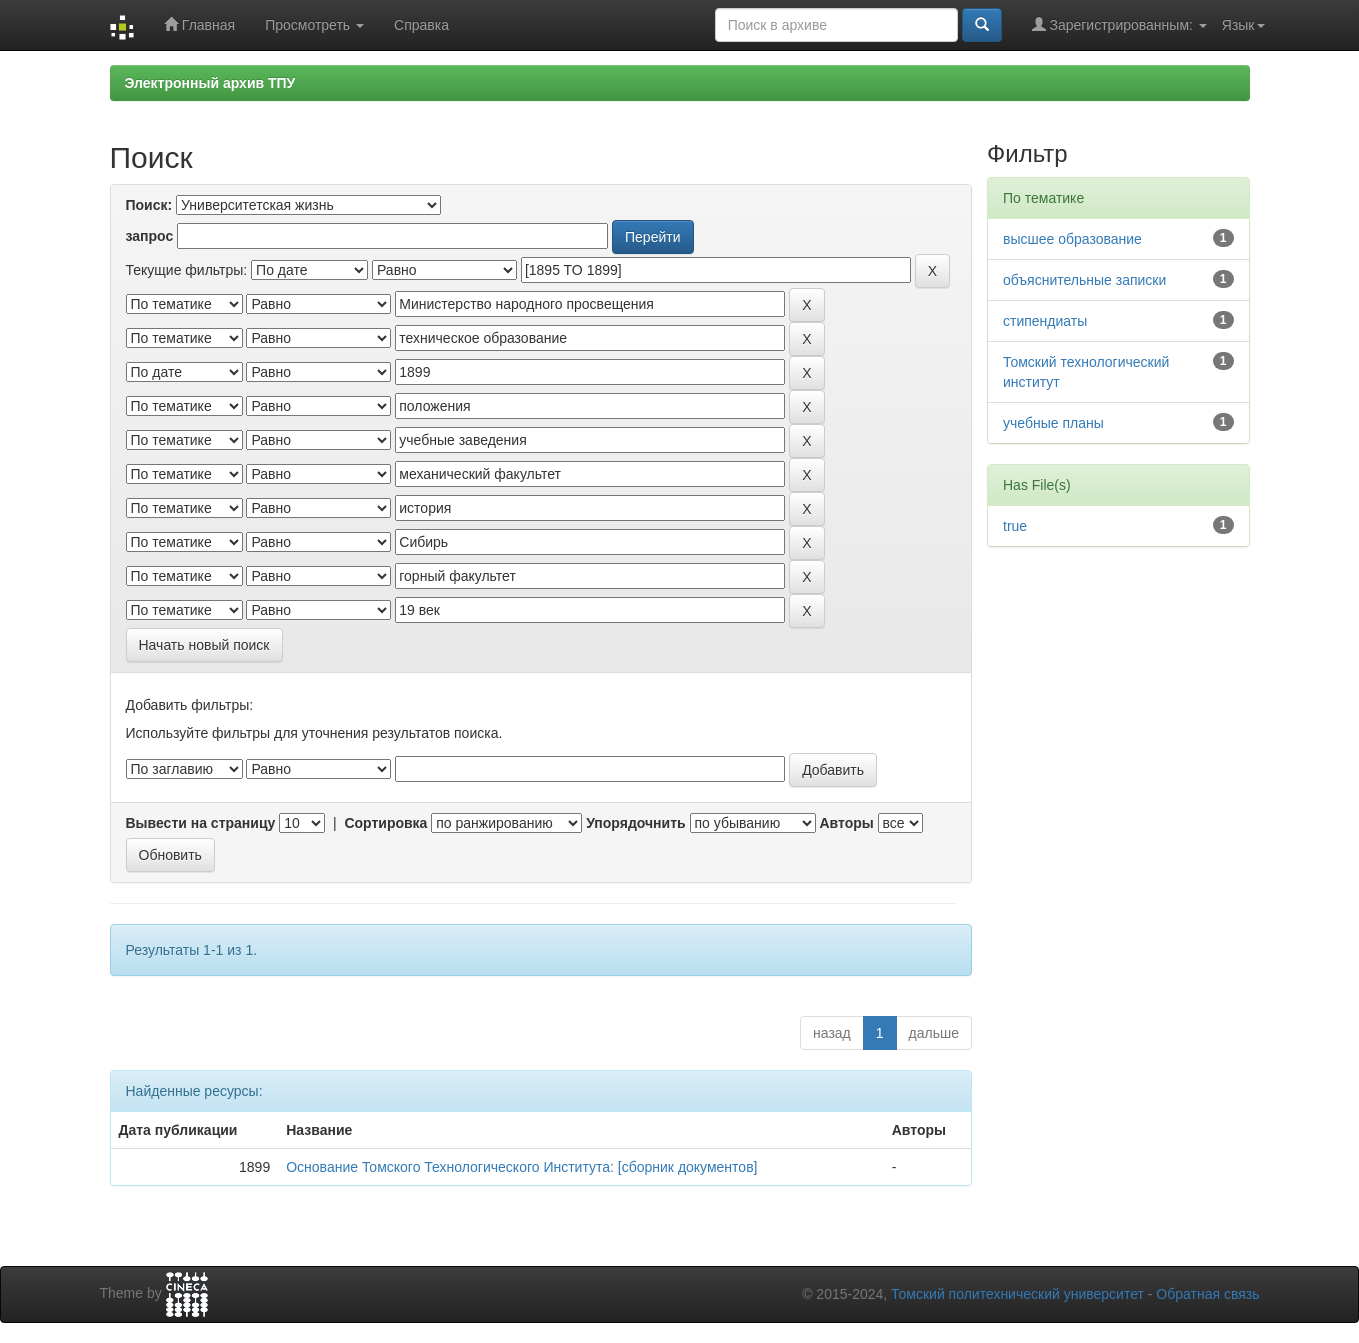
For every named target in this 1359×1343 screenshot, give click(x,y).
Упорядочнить (635, 823)
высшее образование (1072, 239)
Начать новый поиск (204, 645)
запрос (150, 236)
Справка (421, 25)
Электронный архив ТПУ (210, 83)
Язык (1243, 25)
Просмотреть (314, 25)
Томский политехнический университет (1017, 1294)
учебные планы (1053, 423)
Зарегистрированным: (1119, 24)
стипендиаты (1045, 321)
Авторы (846, 823)
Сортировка (385, 823)
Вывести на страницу (201, 823)
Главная (199, 24)
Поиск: (149, 205)
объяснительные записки (1084, 280)
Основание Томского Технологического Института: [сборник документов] (521, 1167)
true (1015, 526)
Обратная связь (1207, 1294)
